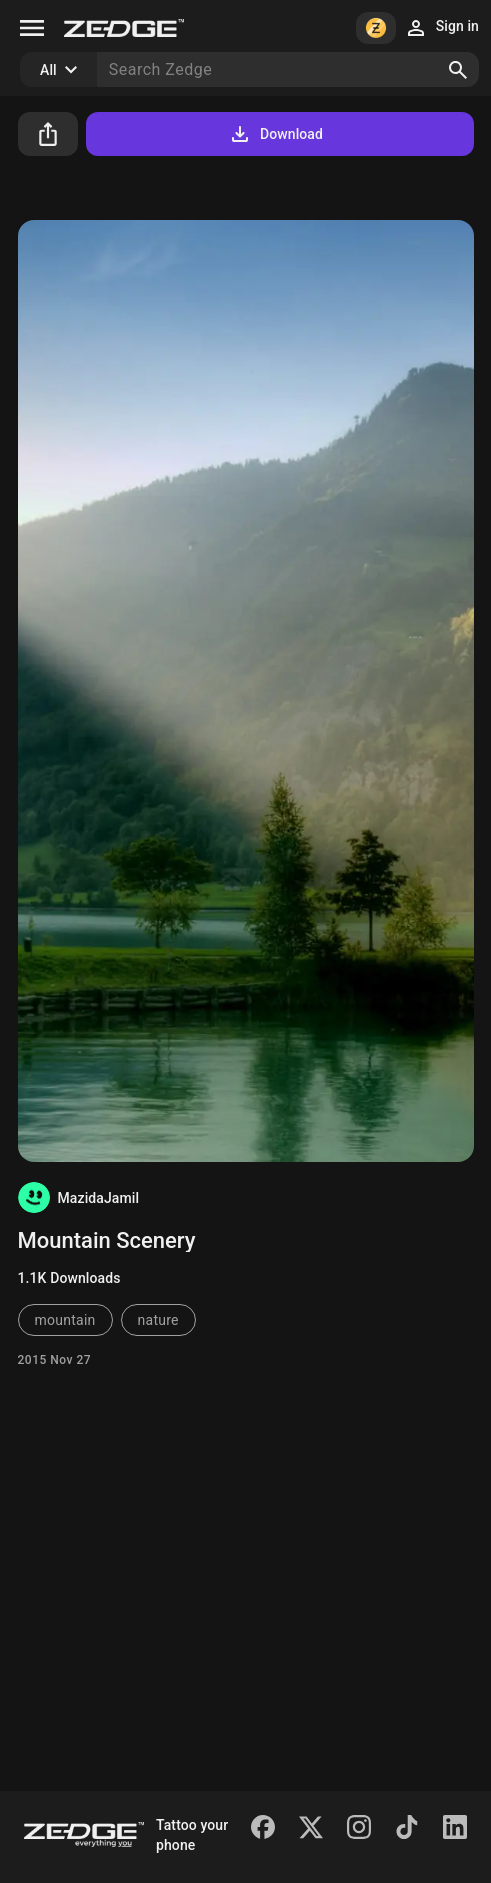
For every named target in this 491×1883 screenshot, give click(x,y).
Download (275, 134)
